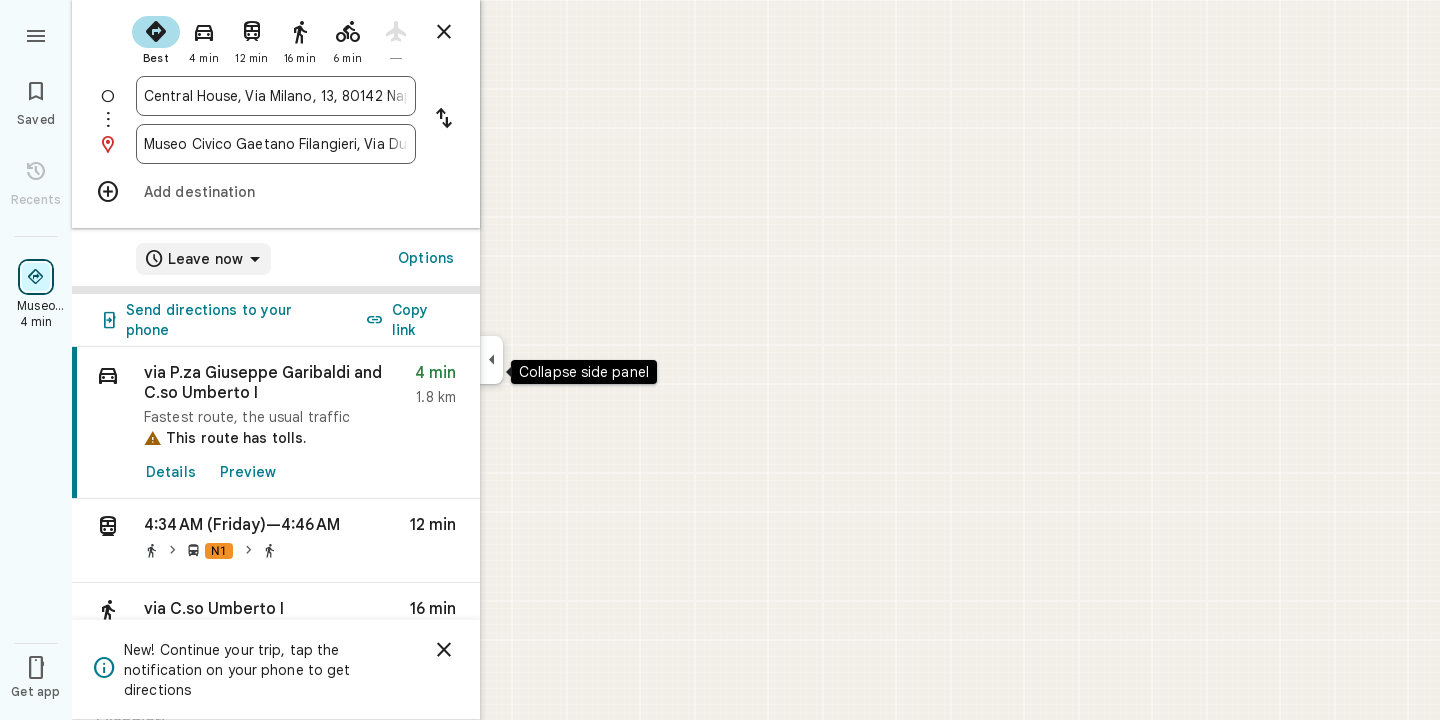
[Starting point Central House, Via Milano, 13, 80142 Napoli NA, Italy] (276, 96)
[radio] (156, 38)
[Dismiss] (444, 650)
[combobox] (276, 96)
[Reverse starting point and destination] (444, 120)
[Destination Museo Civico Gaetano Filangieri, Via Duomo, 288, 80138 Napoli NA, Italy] (276, 144)
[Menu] (36, 34)
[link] (276, 423)
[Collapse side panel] (491, 360)
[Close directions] (444, 32)
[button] (276, 541)
